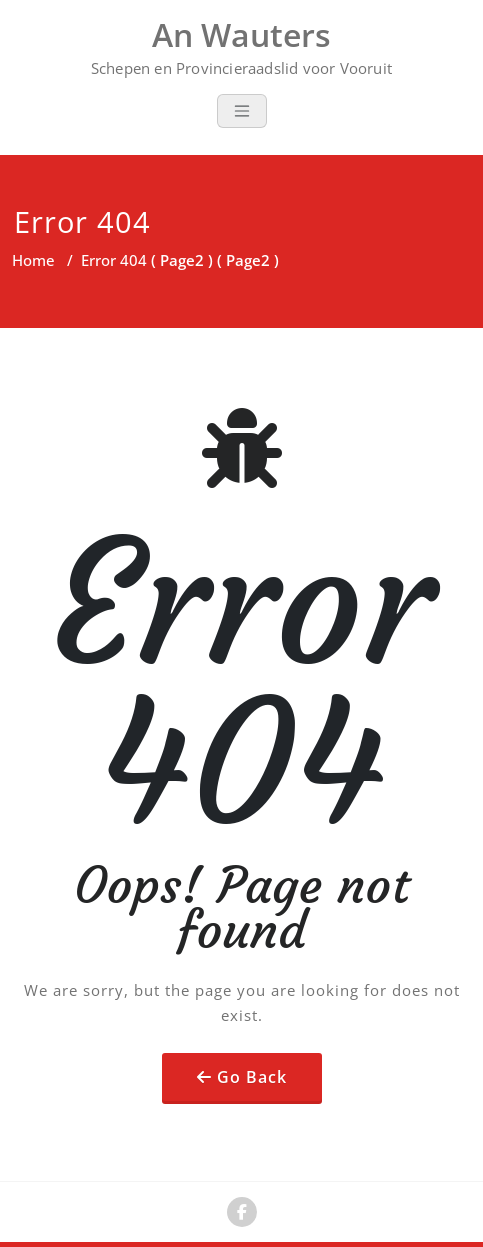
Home (33, 260)
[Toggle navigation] (242, 111)
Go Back (252, 1077)
